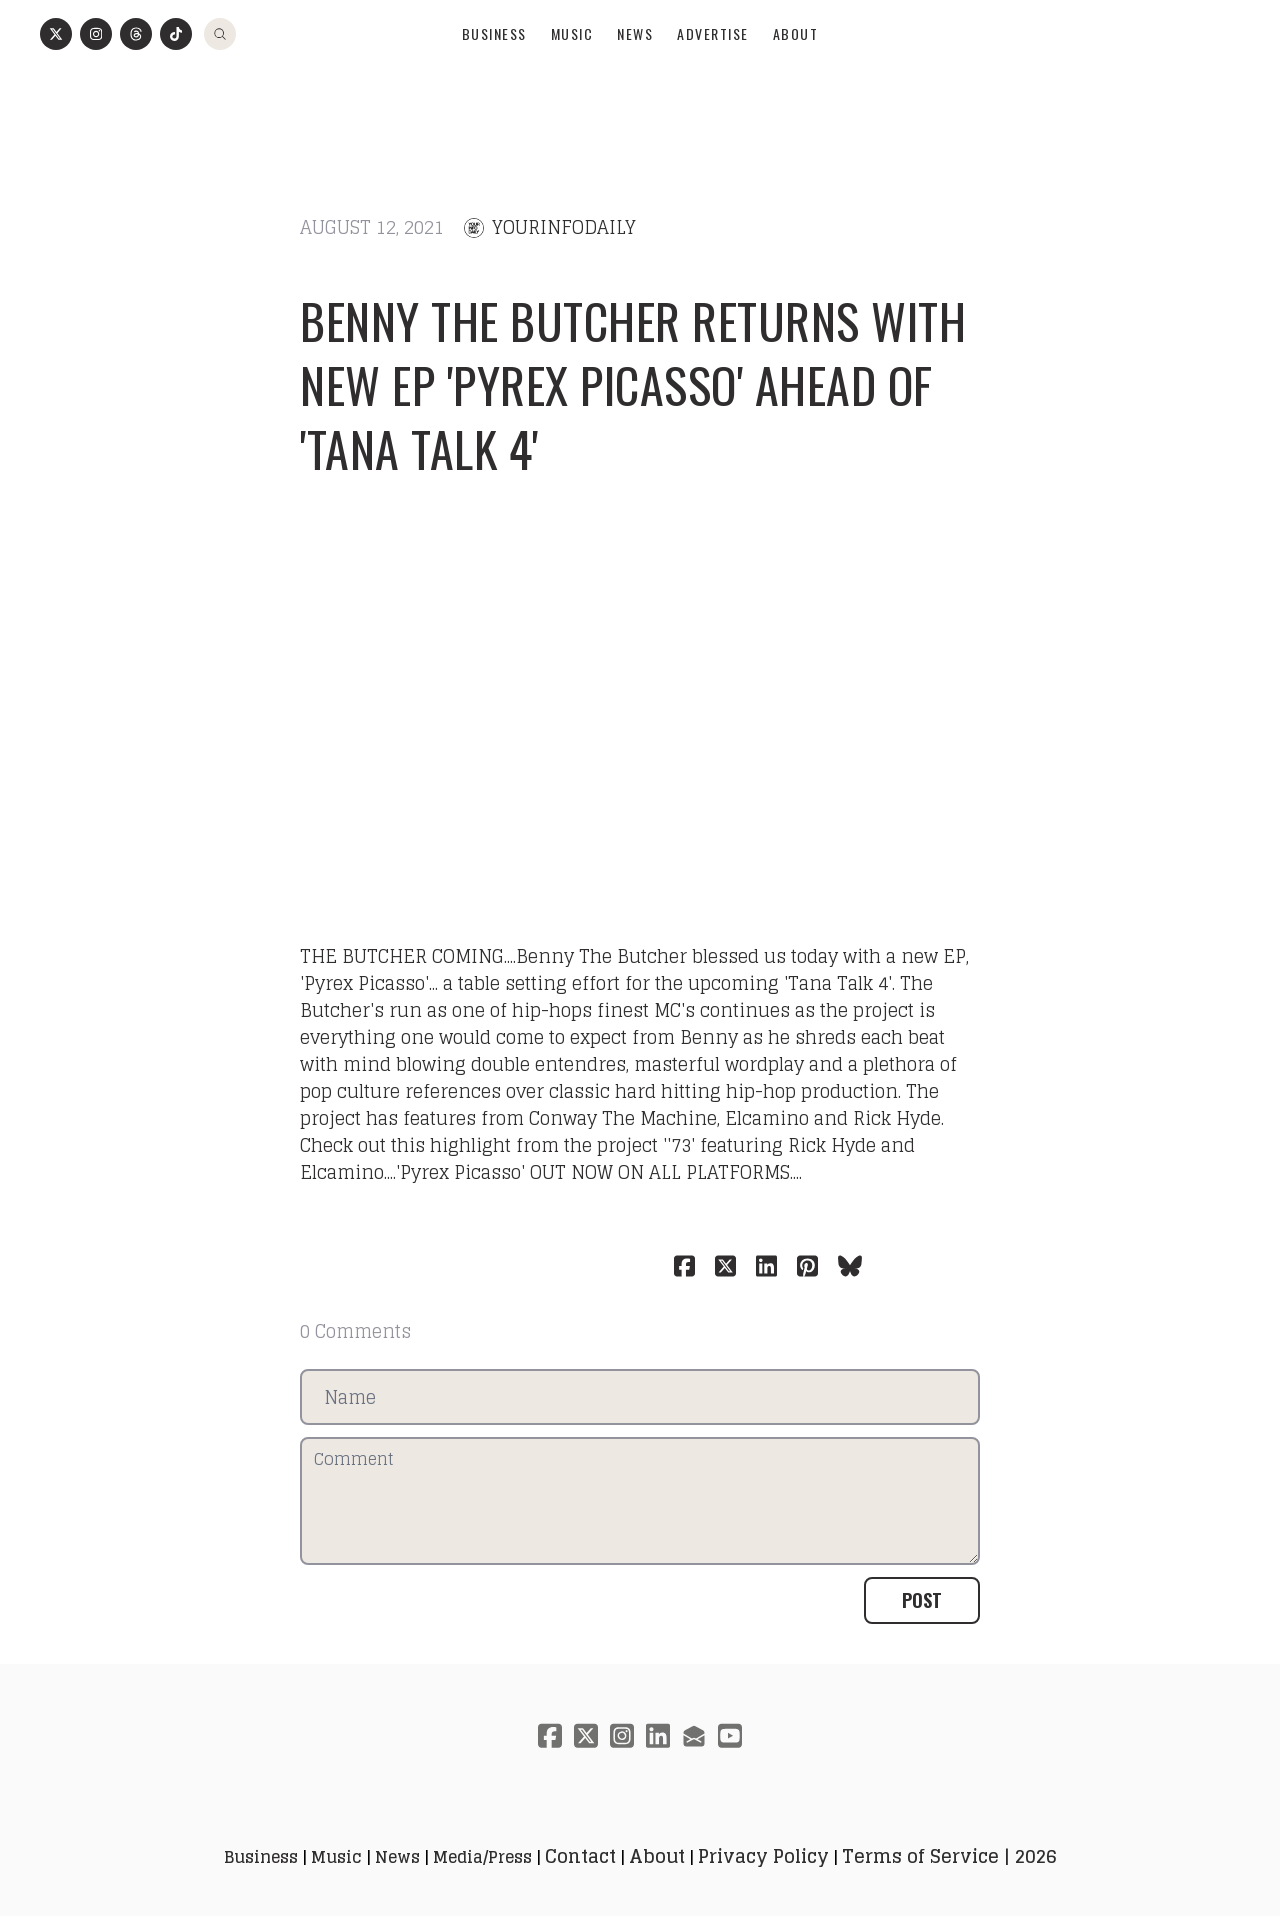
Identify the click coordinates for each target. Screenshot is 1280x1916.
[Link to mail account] (694, 1722)
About (796, 86)
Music (572, 86)
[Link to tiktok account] (176, 87)
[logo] (640, 35)
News (635, 86)
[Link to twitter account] (56, 87)
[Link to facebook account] (550, 1722)
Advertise (713, 86)
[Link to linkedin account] (658, 1722)
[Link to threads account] (136, 87)
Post (922, 1587)
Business (494, 86)
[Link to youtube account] (730, 1722)
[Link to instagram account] (96, 87)
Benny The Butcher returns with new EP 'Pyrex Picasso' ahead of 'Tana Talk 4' (633, 371)
